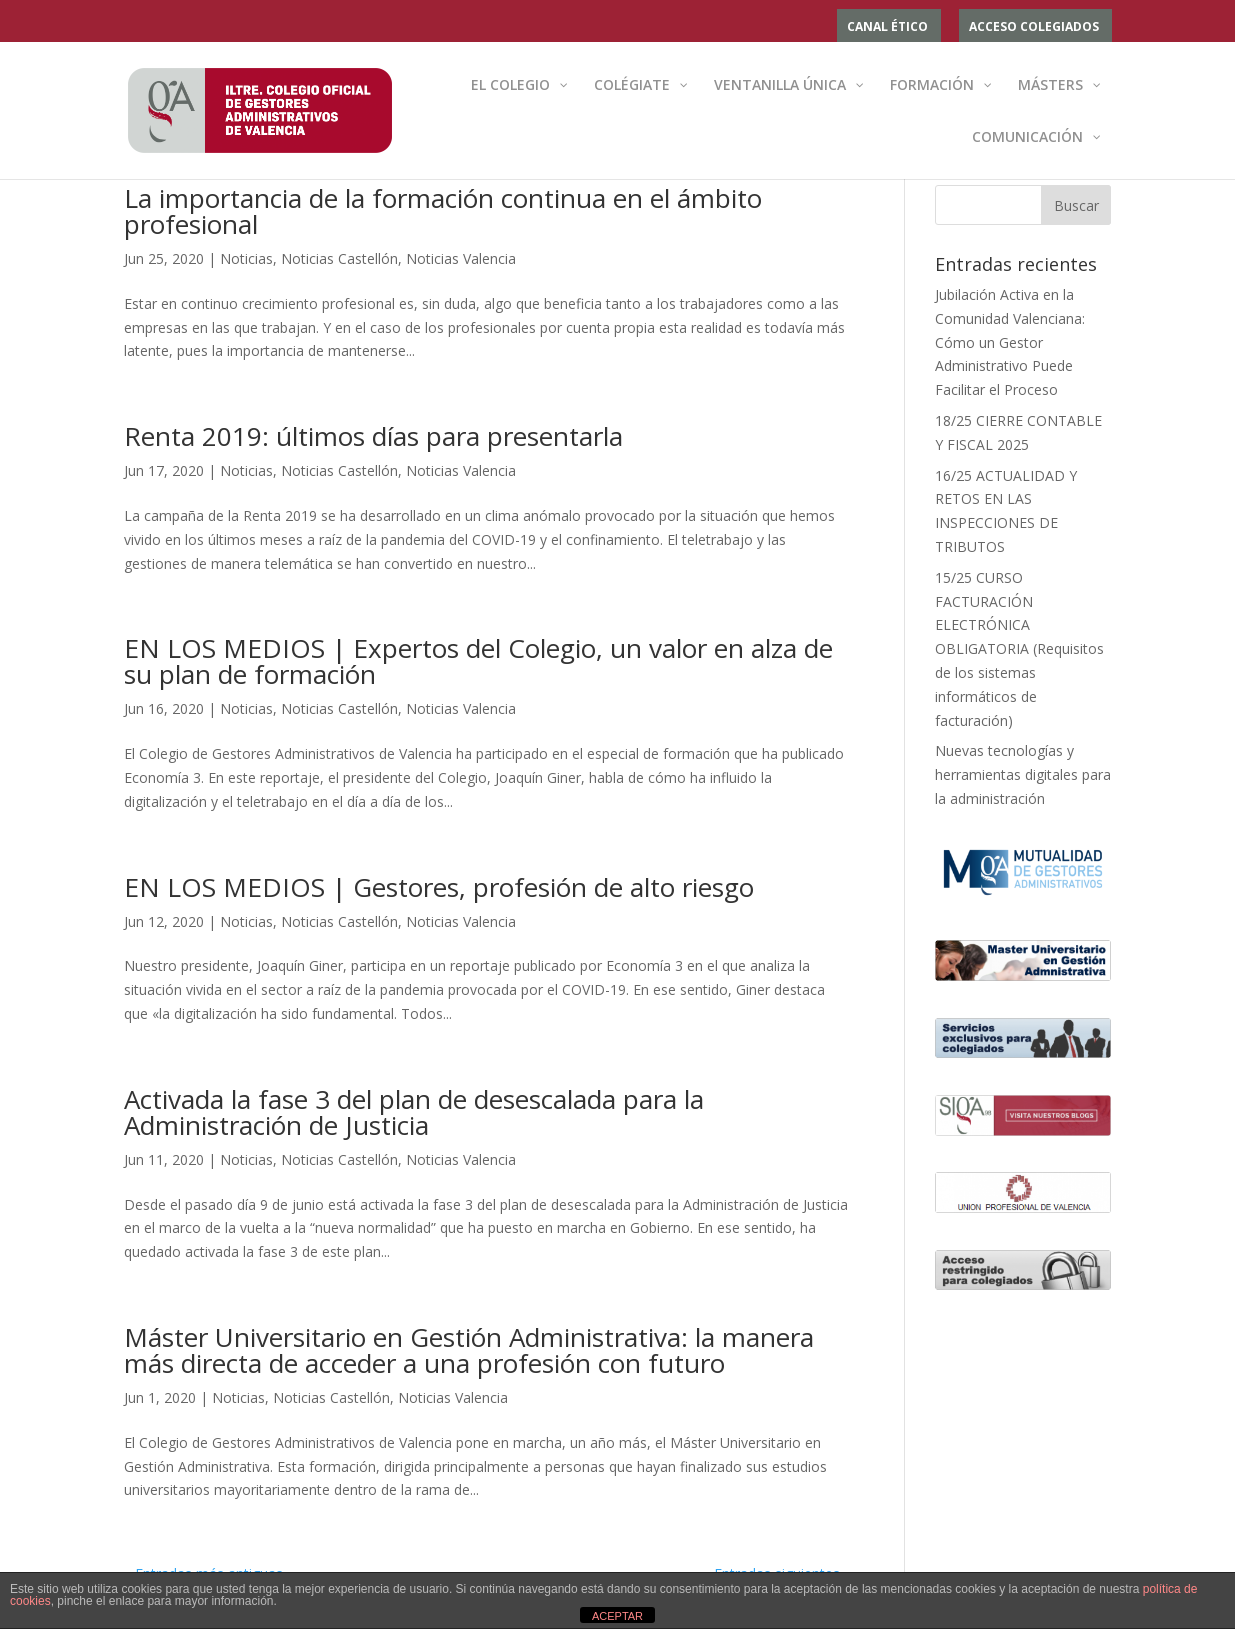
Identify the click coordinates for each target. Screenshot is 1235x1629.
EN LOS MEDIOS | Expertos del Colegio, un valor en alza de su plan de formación (478, 661)
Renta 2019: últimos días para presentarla (373, 436)
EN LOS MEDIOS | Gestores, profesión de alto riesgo (439, 887)
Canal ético (887, 28)
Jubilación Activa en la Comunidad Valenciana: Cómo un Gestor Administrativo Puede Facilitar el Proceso (1010, 342)
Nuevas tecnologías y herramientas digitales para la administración (1023, 774)
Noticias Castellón (339, 258)
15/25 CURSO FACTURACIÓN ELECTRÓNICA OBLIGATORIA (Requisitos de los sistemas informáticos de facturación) (1019, 649)
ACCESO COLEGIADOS (1034, 28)
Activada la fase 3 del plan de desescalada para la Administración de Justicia (414, 1112)
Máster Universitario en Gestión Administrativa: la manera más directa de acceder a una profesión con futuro (469, 1350)
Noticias (246, 258)
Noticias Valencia (461, 258)
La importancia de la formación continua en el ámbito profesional (443, 211)
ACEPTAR (617, 1616)
